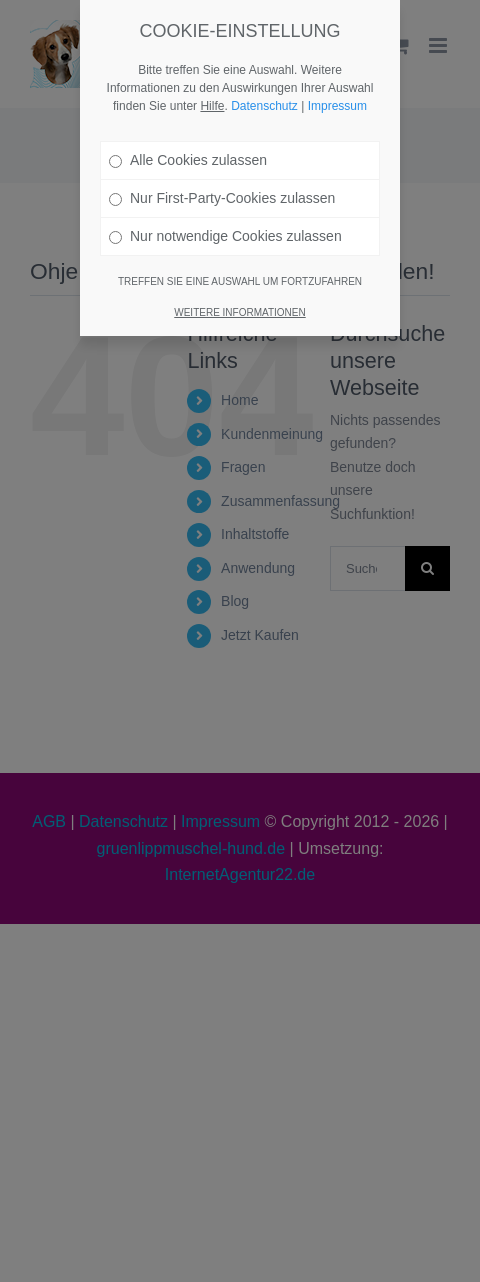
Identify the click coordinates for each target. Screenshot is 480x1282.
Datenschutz (264, 91)
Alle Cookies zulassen (188, 145)
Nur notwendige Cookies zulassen (225, 221)
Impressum (337, 91)
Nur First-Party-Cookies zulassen (222, 183)
